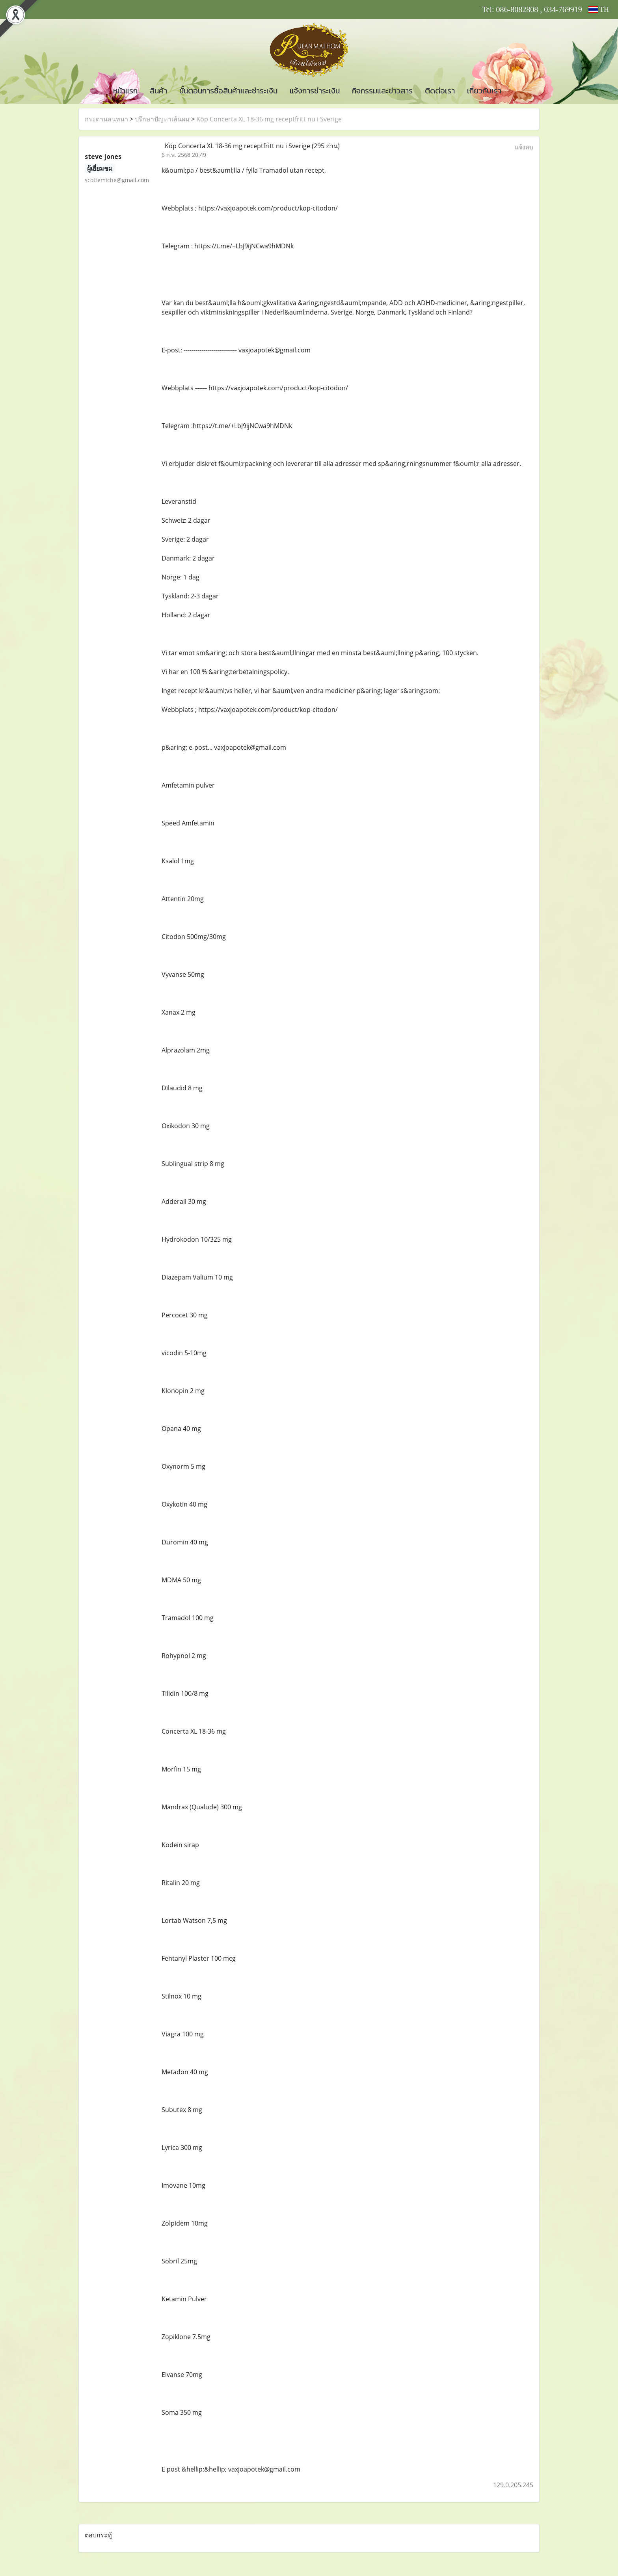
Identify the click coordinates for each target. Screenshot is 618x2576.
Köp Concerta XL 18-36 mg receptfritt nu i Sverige (269, 119)
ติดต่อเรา (440, 91)
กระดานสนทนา (106, 119)
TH (598, 9)
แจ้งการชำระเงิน (315, 91)
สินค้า (158, 91)
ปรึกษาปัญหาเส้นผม (162, 119)
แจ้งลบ (524, 147)
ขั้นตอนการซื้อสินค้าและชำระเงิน (228, 91)
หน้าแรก (125, 91)
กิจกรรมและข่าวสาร (382, 91)
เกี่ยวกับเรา (484, 91)
